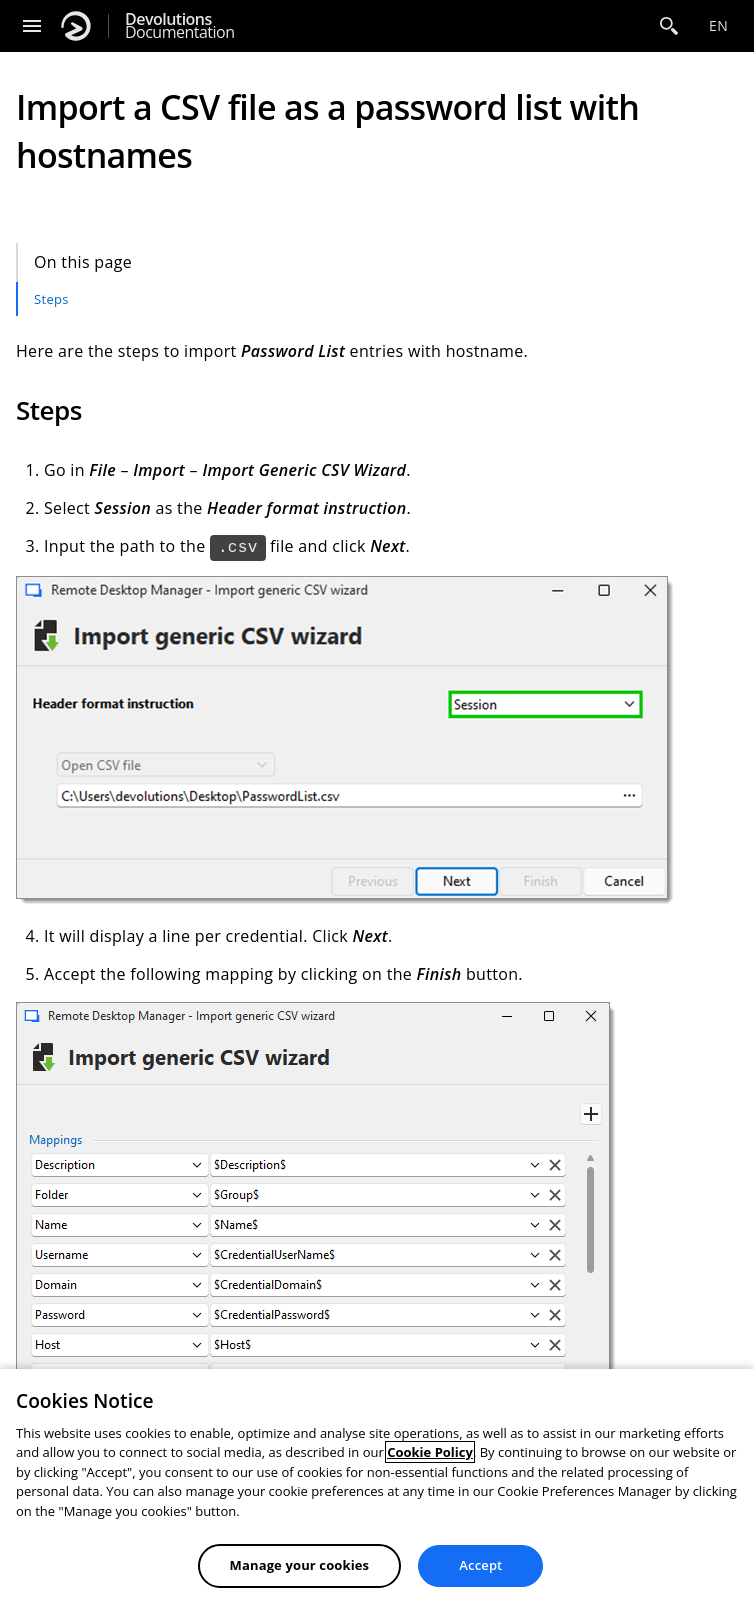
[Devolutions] (76, 26)
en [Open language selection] (718, 25)
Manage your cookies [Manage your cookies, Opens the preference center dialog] (300, 1565)
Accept (480, 1565)
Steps (51, 299)
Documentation (179, 26)
